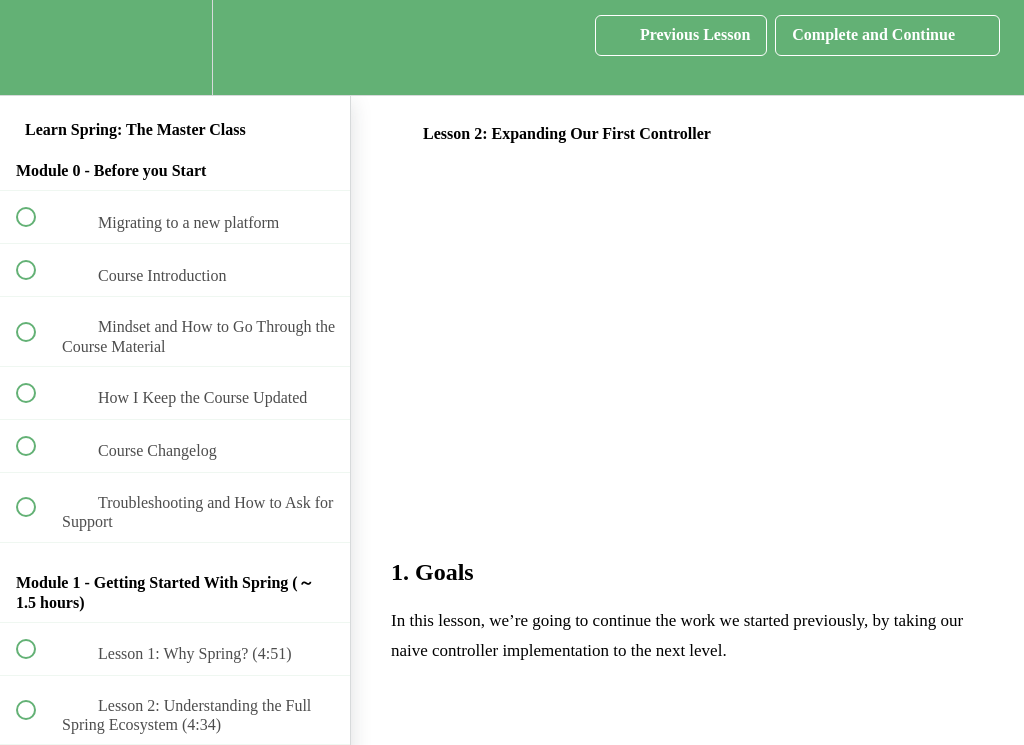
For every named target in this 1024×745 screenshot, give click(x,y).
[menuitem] (175, 47)
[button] (37, 47)
